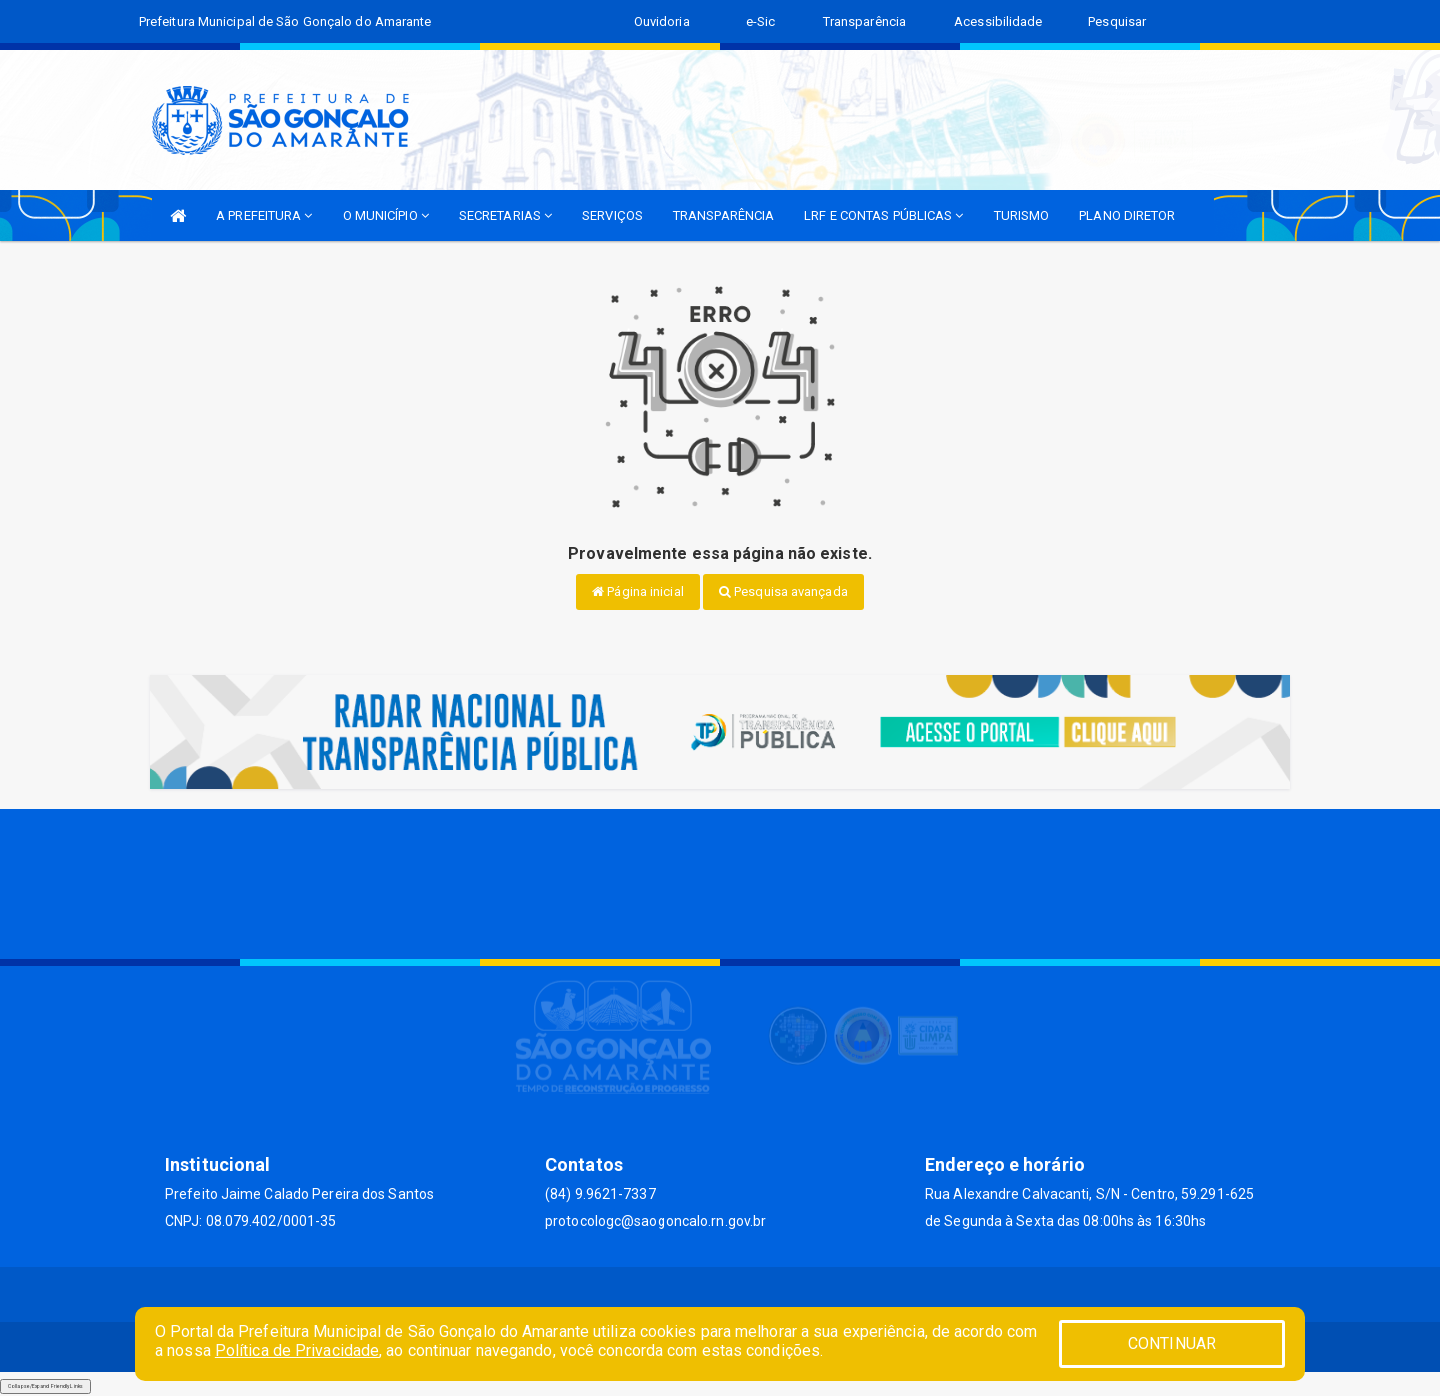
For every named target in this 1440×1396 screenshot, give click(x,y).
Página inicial (638, 591)
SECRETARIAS (505, 215)
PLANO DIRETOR (1127, 215)
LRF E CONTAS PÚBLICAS (883, 215)
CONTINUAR (1172, 1343)
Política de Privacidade (297, 1350)
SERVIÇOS (612, 215)
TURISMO (1022, 215)
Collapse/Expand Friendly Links (45, 1386)
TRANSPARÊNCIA (723, 215)
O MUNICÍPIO (386, 215)
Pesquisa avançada (783, 591)
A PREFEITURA (264, 215)
